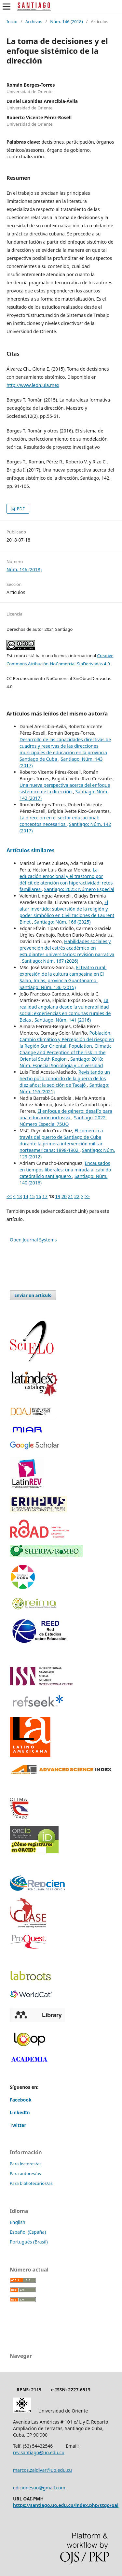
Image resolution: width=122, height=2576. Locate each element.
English (17, 2222)
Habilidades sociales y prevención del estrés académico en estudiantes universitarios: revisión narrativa (67, 947)
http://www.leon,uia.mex (33, 385)
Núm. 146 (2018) (66, 21)
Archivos (33, 21)
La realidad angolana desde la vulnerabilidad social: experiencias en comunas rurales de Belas (65, 1010)
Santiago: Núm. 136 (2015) (48, 987)
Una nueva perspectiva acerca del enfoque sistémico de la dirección (65, 788)
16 (38, 1196)
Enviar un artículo (33, 1295)
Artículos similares (31, 850)
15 (32, 1196)
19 (57, 1196)
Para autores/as (25, 2173)
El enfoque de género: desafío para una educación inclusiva (66, 1114)
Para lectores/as (26, 2164)
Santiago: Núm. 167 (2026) (50, 961)
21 (70, 1196)
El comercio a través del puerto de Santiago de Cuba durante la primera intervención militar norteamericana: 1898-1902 (61, 1140)
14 (25, 1196)
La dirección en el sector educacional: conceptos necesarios (59, 820)
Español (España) (28, 2232)
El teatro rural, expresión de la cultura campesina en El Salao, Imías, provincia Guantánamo (63, 974)
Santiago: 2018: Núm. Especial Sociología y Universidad (61, 1062)
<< (9, 1196)
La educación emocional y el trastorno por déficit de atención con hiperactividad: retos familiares (66, 879)
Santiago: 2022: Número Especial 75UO (63, 1120)
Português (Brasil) (29, 2242)
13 (19, 1196)
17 (44, 1196)
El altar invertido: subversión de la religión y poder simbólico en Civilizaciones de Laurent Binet (67, 912)
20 (64, 1196)
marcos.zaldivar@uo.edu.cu (42, 2470)
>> (87, 1196)
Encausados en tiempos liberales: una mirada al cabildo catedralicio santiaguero (65, 1169)
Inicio (12, 21)
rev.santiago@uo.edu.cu (38, 2452)
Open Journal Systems (33, 1240)
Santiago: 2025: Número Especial (79, 889)
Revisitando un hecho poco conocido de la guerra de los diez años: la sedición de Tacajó (65, 1078)
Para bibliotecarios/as (31, 2183)
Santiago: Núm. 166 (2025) (62, 922)
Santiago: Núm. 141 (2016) (62, 1020)
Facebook (21, 2100)
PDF (20, 509)
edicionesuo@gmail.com (39, 2487)
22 (76, 1196)
